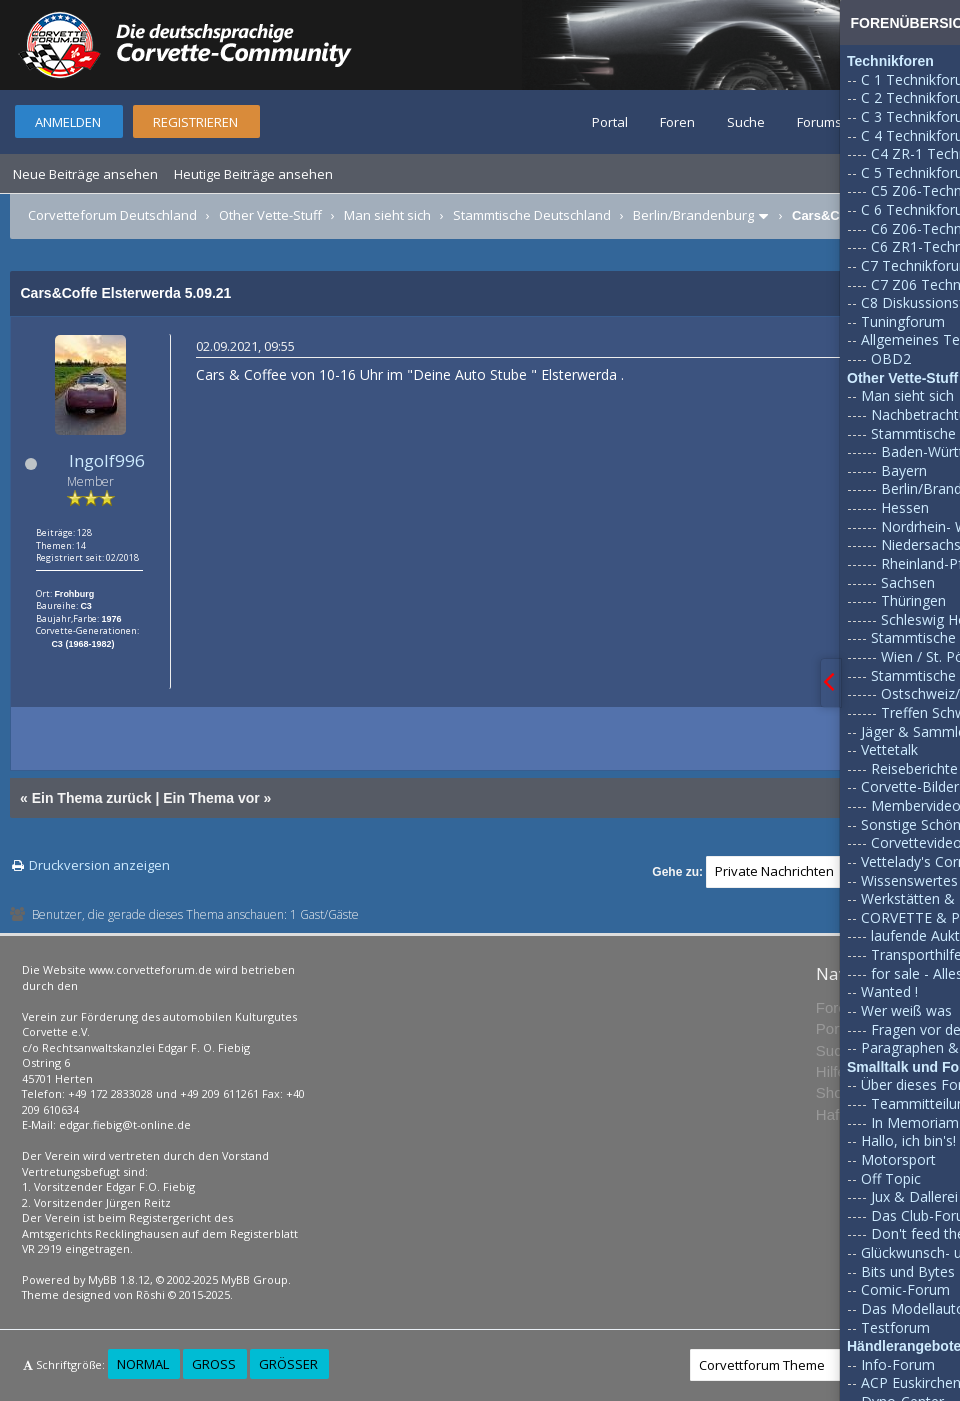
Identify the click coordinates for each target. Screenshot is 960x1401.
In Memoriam (915, 1122)
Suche (746, 122)
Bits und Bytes (908, 1271)
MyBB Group (254, 1279)
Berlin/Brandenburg (693, 215)
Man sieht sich (387, 215)
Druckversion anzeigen (99, 865)
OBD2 (891, 358)
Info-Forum (898, 1364)
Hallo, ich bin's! (908, 1140)
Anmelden (68, 122)
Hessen (905, 507)
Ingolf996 (107, 460)
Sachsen (908, 582)
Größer (288, 1364)
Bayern (904, 470)
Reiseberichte (914, 768)
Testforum (895, 1327)
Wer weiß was (906, 1010)
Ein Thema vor (211, 798)
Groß (214, 1364)
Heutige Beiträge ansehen (253, 174)
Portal (610, 122)
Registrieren (195, 122)
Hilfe (831, 1071)
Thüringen (913, 600)
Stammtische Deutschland (532, 215)
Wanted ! (889, 991)
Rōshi (150, 1294)
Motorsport (898, 1159)
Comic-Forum (905, 1289)
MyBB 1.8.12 (119, 1279)
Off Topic (891, 1178)
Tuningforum (903, 321)
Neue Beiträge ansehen (85, 174)
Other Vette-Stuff (270, 215)
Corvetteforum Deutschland (112, 215)
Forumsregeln (839, 122)
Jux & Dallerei (914, 1196)
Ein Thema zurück (92, 798)
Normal (143, 1364)
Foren (677, 122)
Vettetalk (889, 749)
